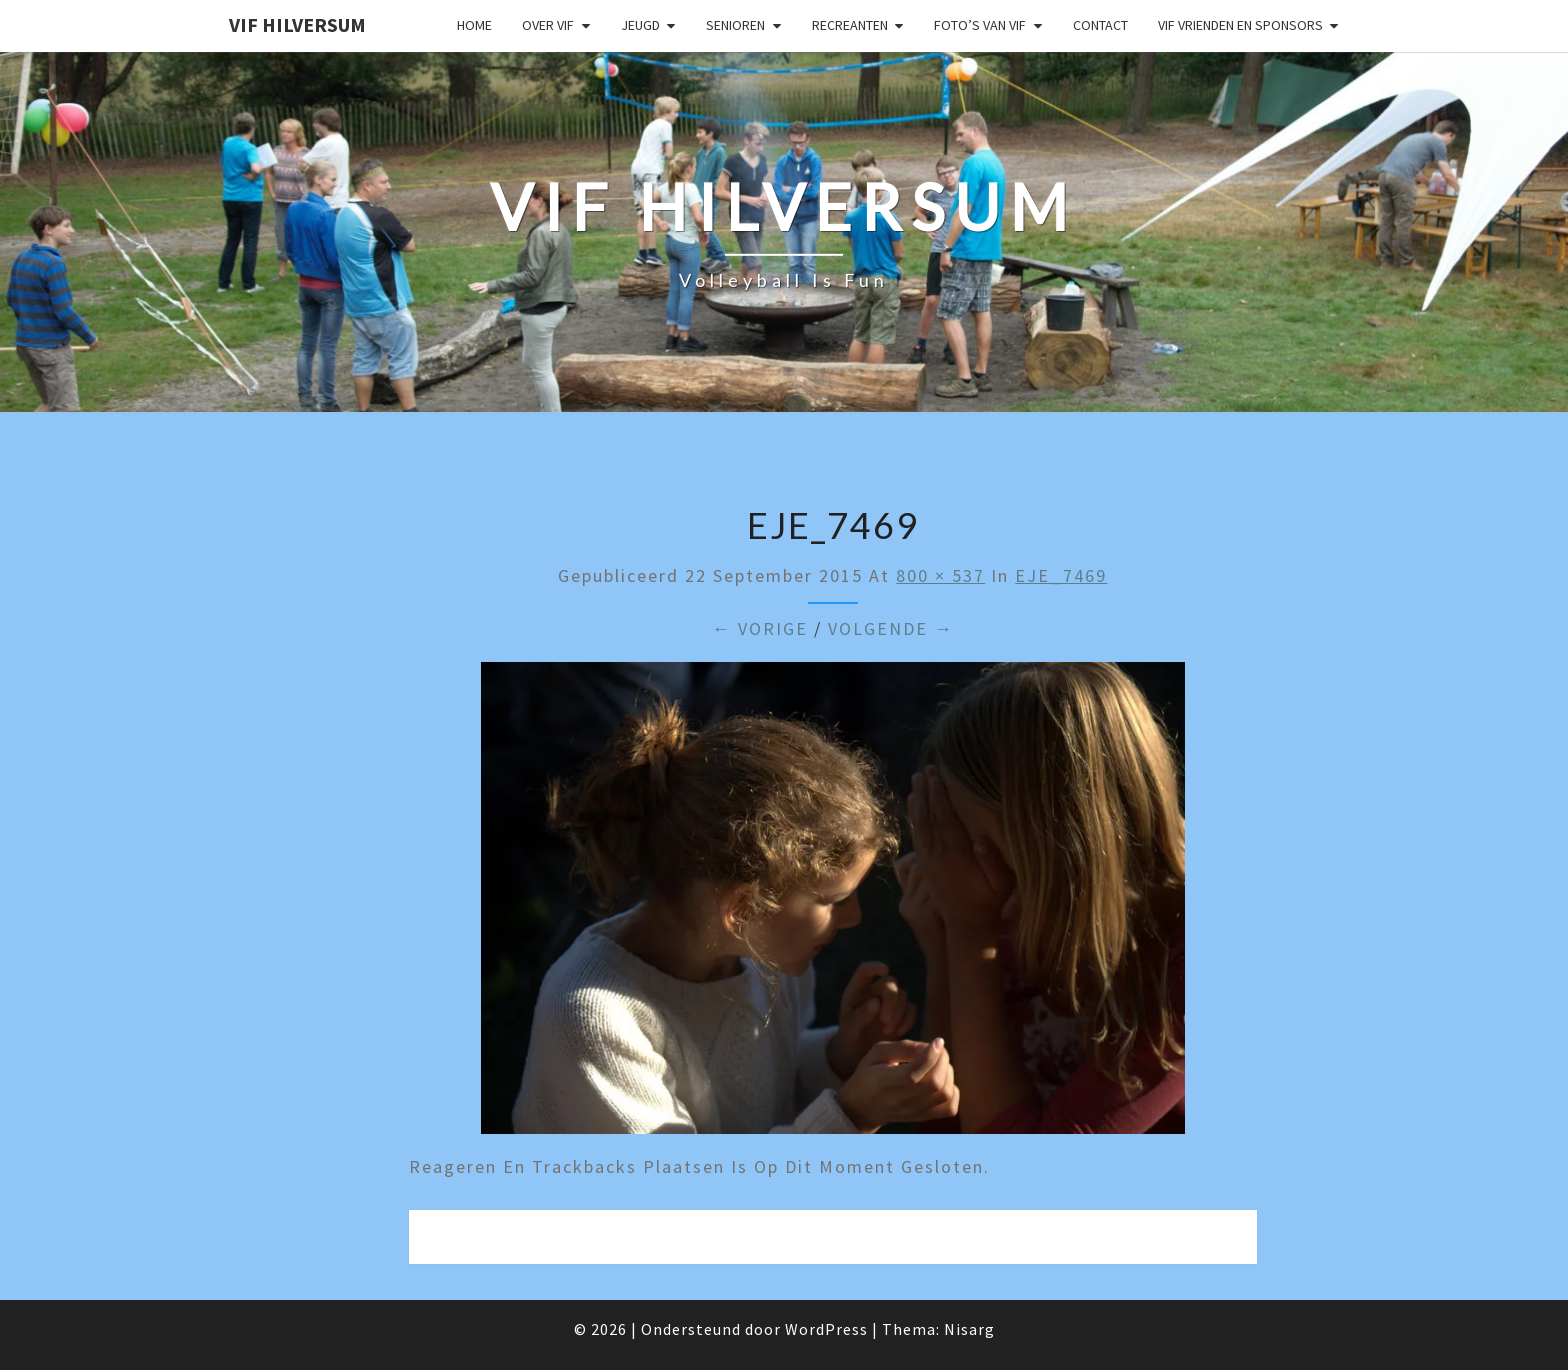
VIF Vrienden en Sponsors (1240, 25)
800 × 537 (940, 575)
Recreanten (850, 25)
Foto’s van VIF (980, 25)
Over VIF (548, 25)
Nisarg (969, 1329)
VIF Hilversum (297, 24)
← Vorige (760, 628)
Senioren (735, 25)
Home (474, 25)
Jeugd (640, 25)
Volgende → (891, 628)
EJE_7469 (1061, 575)
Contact (1100, 25)
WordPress (826, 1329)
